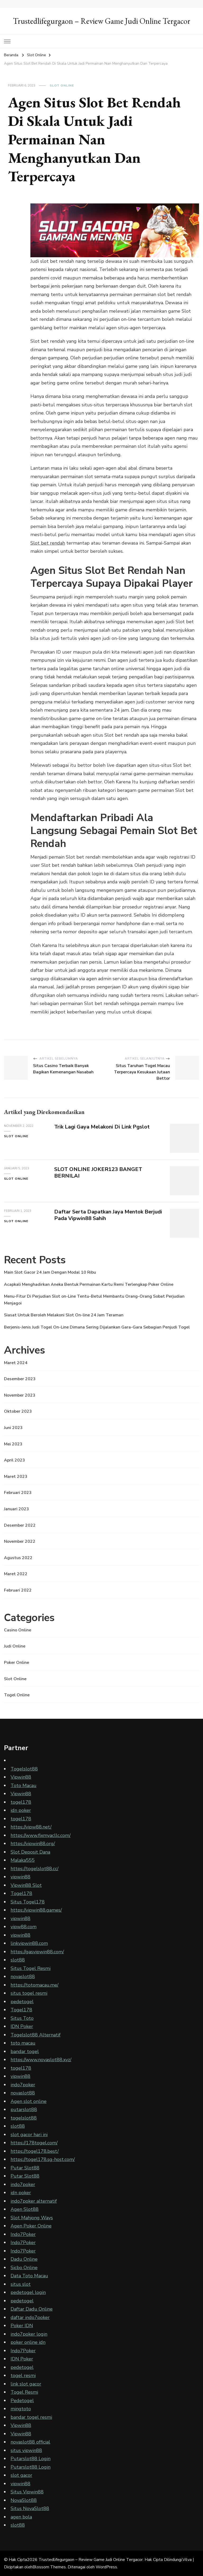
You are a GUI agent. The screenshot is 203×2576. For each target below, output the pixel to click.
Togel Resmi (24, 2392)
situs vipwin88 (26, 2450)
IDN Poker (22, 2026)
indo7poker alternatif (34, 2201)
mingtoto (21, 2409)
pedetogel (22, 2001)
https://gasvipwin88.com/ (37, 1952)
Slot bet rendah (47, 543)
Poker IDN (22, 2325)
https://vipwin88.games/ (36, 1910)
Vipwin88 (21, 1777)
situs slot (21, 2284)
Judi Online (14, 1646)
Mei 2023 (13, 1444)
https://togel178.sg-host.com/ (43, 2159)
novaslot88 (23, 1976)
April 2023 (14, 1460)
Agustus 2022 (18, 1558)
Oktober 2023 (18, 1411)
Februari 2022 (18, 1590)
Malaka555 (23, 1860)
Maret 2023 (15, 1476)
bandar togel (25, 2051)
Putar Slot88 (25, 2168)
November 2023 (19, 1395)
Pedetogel (22, 2400)
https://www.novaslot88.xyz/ (41, 2059)
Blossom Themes (49, 2567)
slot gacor (21, 2475)
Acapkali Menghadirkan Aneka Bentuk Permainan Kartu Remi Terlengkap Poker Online (88, 1284)
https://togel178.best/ (35, 2151)
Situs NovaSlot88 (30, 2508)
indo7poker (23, 2085)
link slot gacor (26, 2384)
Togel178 (21, 1893)
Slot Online (62, 85)
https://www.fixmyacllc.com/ (41, 1835)
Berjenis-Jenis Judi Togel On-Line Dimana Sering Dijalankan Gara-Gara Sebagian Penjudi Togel (97, 1327)
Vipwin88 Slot (26, 1885)
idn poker (21, 1810)
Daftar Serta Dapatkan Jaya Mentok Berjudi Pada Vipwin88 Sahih (108, 1215)
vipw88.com (23, 1926)
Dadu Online (24, 2259)
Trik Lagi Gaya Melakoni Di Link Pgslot (102, 1126)
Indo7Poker (23, 2234)
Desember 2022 (20, 1525)
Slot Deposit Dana (30, 1852)
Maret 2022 (15, 1574)
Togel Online (17, 1695)
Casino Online (17, 1630)
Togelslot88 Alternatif (36, 2035)
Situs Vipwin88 (27, 2492)
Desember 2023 (20, 1379)
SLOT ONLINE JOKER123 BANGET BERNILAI (98, 1172)
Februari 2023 (18, 1493)
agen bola (21, 2517)
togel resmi (23, 2375)
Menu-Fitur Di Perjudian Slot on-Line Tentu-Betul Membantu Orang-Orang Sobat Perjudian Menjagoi (94, 1299)
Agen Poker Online (31, 2226)
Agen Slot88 (25, 2209)
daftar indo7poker (30, 2317)
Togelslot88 (24, 1769)
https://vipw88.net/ (31, 1827)
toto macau (23, 2043)
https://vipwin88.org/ (33, 1843)
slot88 (18, 1960)
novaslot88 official (30, 2442)
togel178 (21, 1802)
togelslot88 (24, 2118)
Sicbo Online (24, 2267)
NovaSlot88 (24, 2500)
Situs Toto (22, 2018)
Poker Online (16, 1662)
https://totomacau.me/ (34, 1985)
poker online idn (28, 2342)
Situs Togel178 (28, 1902)
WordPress (106, 2567)
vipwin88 (20, 1877)
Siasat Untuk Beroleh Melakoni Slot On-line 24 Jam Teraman (63, 1315)
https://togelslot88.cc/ (34, 1868)
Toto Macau (23, 1785)
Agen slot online (29, 2101)
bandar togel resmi (31, 2417)
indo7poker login (29, 2334)
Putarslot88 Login (30, 2458)
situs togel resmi (29, 1993)
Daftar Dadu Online (32, 2309)
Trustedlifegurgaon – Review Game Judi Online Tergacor (101, 21)
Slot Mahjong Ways (32, 2218)
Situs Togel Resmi (30, 1968)
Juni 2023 (13, 1428)
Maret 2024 (15, 1363)
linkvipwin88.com (29, 1943)
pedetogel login (28, 2292)
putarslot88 (24, 2109)
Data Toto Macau (29, 2276)
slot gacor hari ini (29, 2134)
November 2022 (19, 1541)
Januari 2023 (16, 1509)
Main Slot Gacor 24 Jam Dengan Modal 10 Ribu (50, 1272)
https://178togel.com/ (34, 2143)
